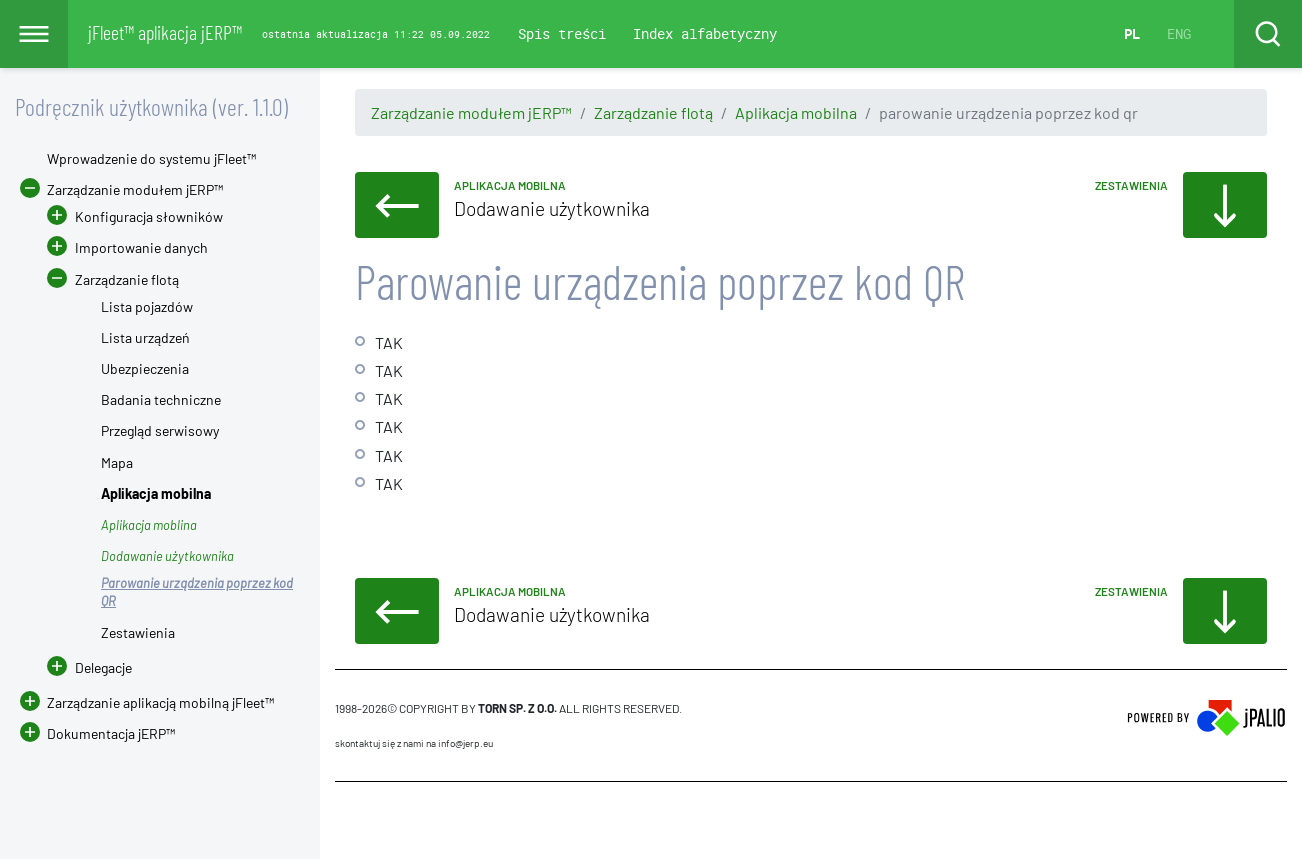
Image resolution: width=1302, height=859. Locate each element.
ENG (1179, 33)
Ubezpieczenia (145, 368)
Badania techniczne (161, 399)
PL (1132, 33)
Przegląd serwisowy (160, 430)
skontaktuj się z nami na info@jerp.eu (414, 743)
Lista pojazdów (147, 306)
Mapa (117, 462)
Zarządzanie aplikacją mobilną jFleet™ (160, 702)
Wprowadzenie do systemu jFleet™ (151, 158)
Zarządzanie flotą (653, 112)
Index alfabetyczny (705, 33)
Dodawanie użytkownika (167, 556)
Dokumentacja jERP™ (97, 733)
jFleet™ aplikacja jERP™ (165, 32)
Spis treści (562, 33)
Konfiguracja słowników (149, 216)
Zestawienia (138, 632)
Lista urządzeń (145, 337)
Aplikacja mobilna (796, 112)
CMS (346, 820)
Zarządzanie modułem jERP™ (471, 112)
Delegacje (89, 667)
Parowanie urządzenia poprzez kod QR (197, 592)
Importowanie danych (141, 247)
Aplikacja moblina (149, 525)
